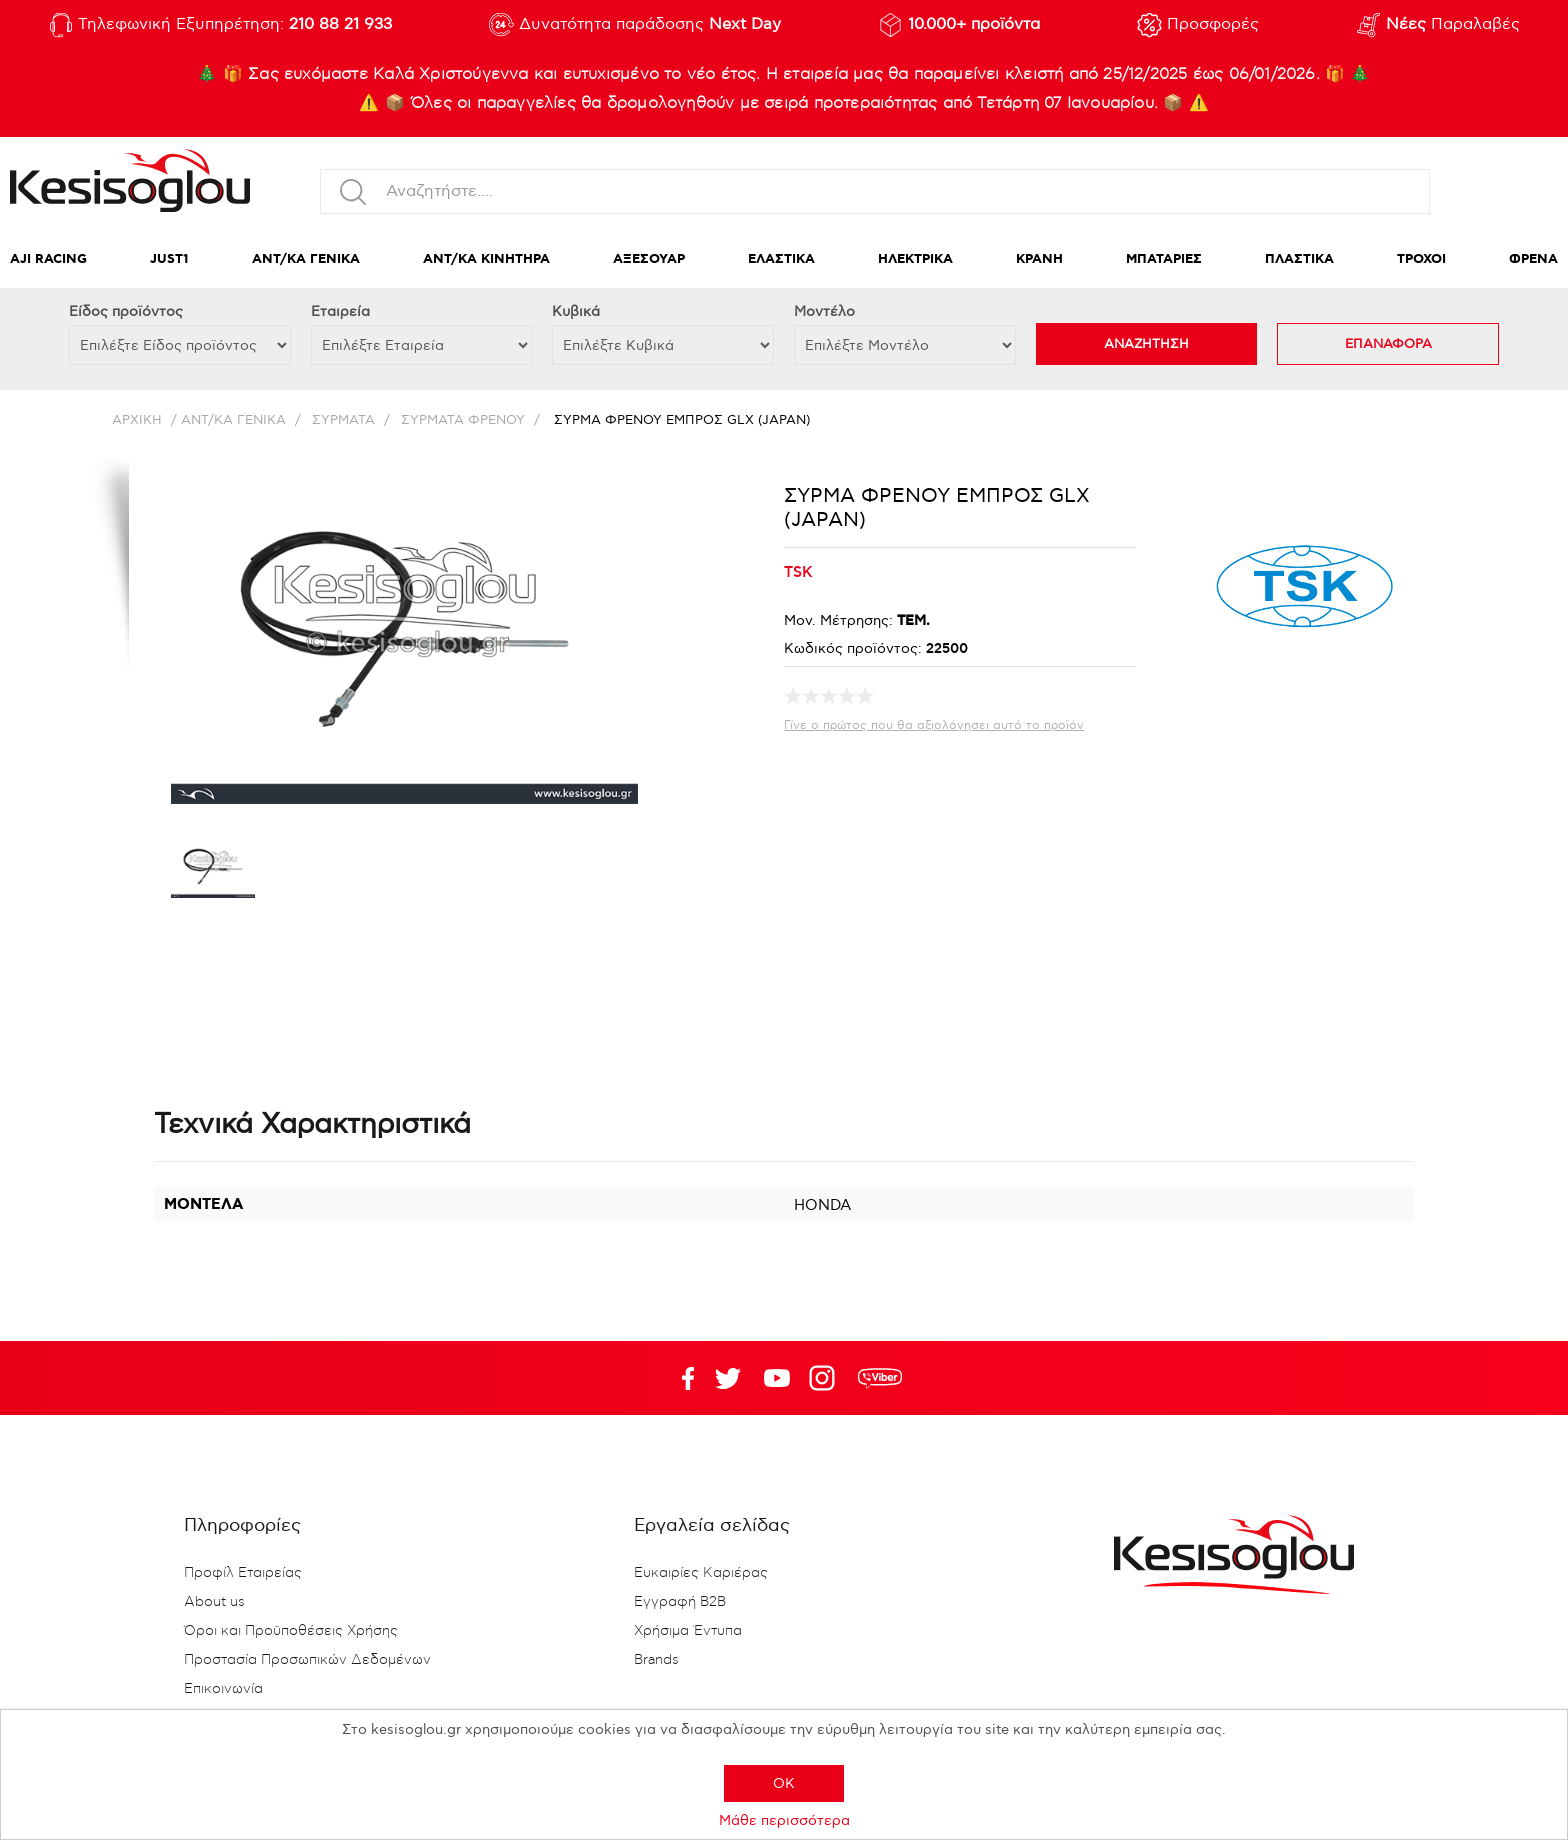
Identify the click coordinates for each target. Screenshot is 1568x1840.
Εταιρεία (340, 311)
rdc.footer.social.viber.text (880, 1378)
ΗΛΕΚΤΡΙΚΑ (915, 259)
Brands (656, 1660)
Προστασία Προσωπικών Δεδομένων (307, 1660)
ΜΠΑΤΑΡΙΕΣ (1164, 259)
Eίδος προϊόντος (126, 311)
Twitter (777, 1378)
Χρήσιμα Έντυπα (688, 1631)
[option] (213, 871)
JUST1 (169, 259)
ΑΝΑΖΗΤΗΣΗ (1146, 344)
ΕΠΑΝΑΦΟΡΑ (1388, 344)
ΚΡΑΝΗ (1039, 259)
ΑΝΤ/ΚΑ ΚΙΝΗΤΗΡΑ (486, 259)
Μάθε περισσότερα (784, 1820)
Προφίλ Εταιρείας (243, 1573)
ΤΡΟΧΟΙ (1421, 259)
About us (214, 1602)
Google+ (826, 1378)
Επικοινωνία (223, 1689)
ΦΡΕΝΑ (1533, 259)
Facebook (679, 1378)
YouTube (728, 1378)
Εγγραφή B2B (680, 1602)
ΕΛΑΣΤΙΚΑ (781, 259)
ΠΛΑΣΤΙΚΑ (1299, 259)
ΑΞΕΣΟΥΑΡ (649, 259)
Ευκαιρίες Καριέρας (701, 1573)
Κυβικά (576, 311)
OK (784, 1783)
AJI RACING (48, 259)
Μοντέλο (824, 311)
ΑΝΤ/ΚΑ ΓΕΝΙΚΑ (306, 259)
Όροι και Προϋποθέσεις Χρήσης (291, 1631)
